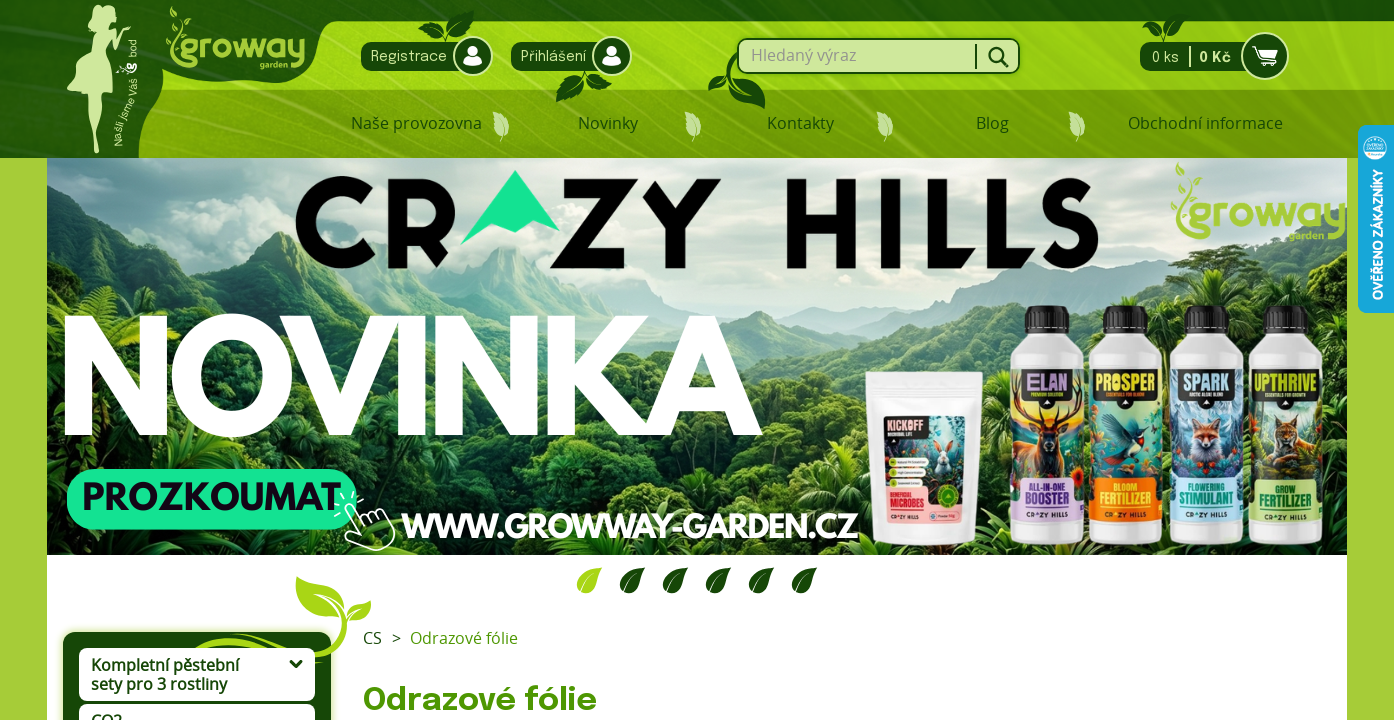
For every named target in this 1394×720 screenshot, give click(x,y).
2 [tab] (632, 580)
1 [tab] (589, 580)
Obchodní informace (1205, 123)
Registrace (422, 56)
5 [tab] (761, 580)
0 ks (1208, 56)
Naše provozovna (416, 123)
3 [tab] (675, 580)
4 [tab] (718, 580)
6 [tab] (804, 580)
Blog (992, 123)
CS (372, 638)
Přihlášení (566, 56)
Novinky (608, 123)
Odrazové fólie (464, 638)
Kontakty (800, 123)
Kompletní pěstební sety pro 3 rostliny (165, 674)
